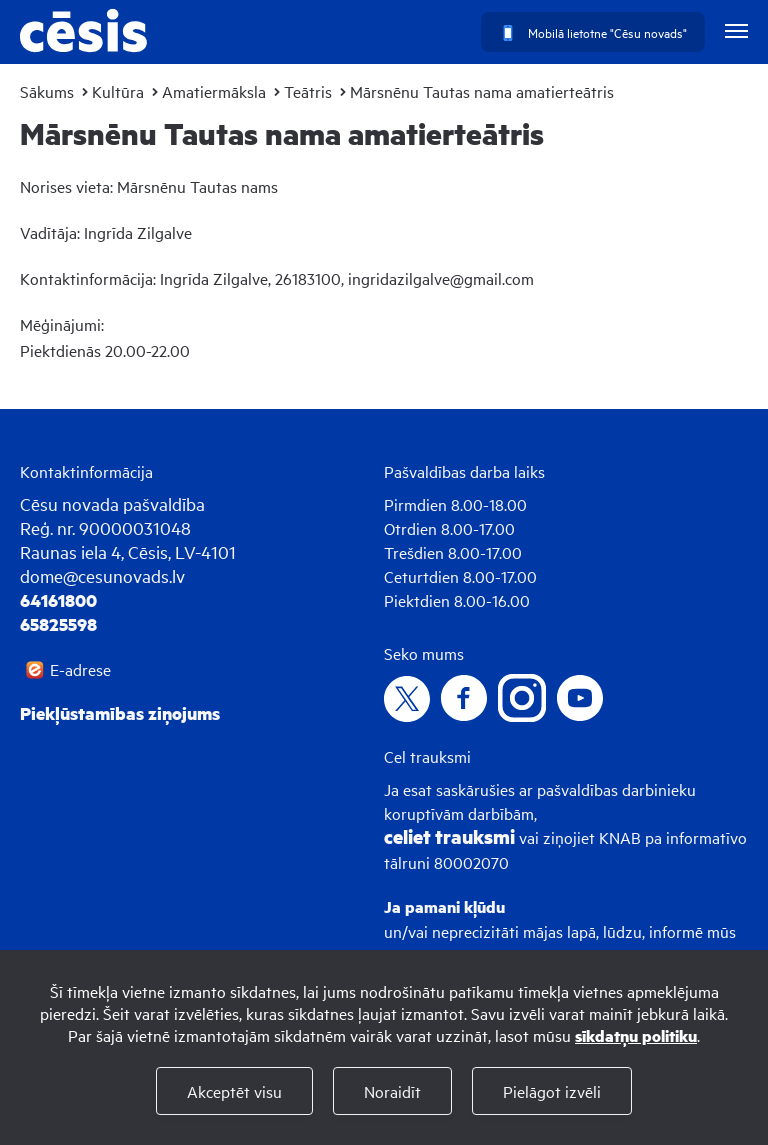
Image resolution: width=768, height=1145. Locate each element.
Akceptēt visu (234, 1091)
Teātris (308, 91)
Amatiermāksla (214, 91)
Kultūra (118, 91)
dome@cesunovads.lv (102, 575)
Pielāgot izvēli (552, 1091)
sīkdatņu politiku (636, 1035)
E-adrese (80, 669)
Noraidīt (392, 1091)
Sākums (47, 91)
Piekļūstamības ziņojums (120, 713)
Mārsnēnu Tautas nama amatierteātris (482, 91)
